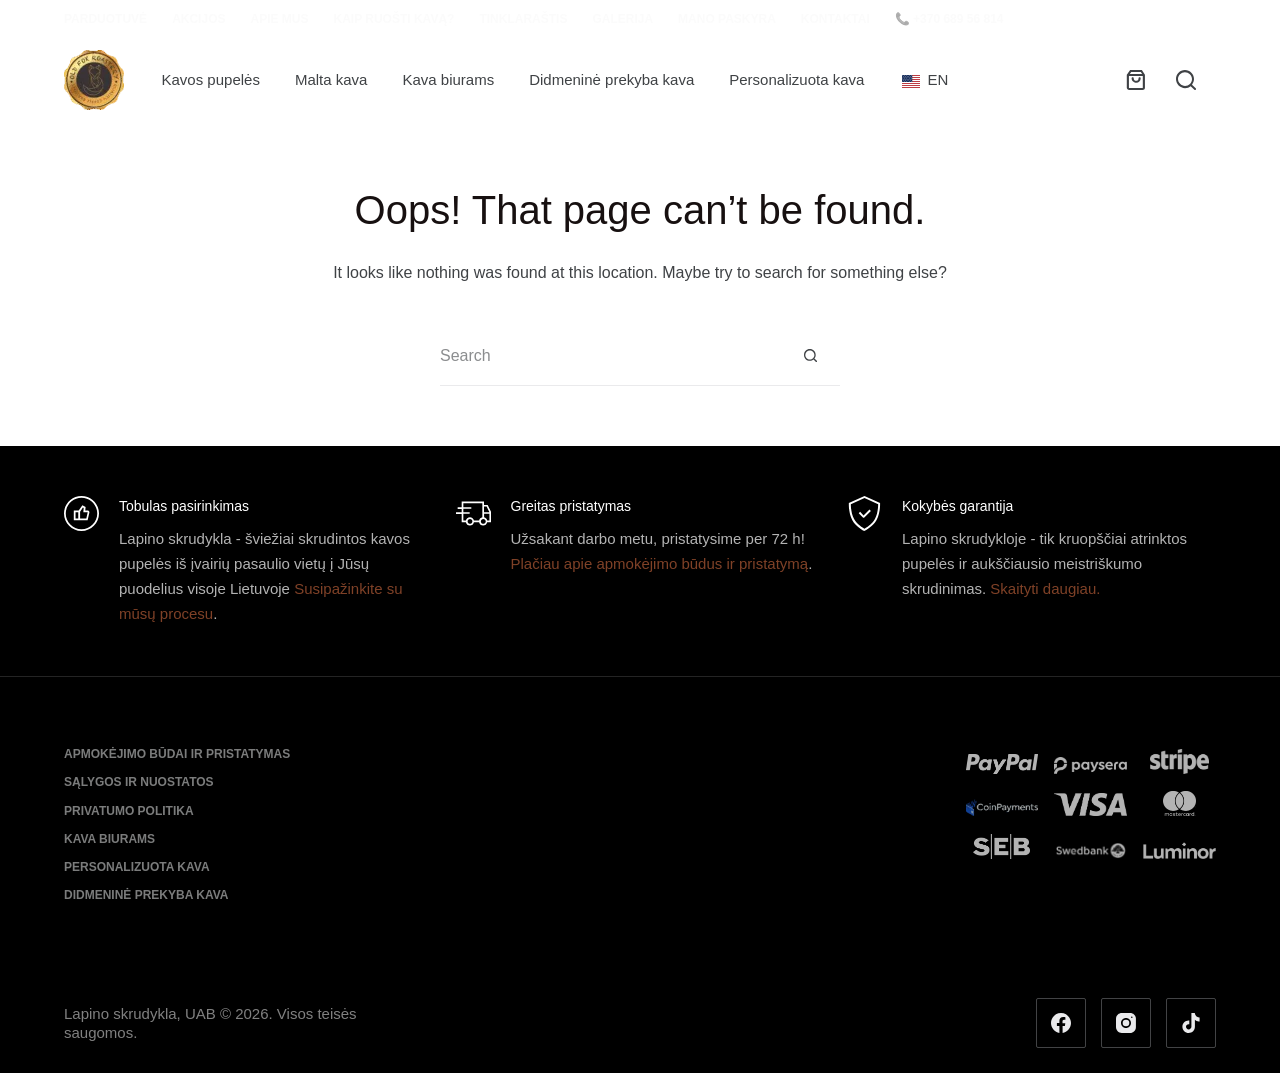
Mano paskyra (727, 19)
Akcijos (198, 19)
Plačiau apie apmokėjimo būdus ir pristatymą (660, 563)
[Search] (1186, 80)
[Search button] (810, 356)
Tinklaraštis (523, 19)
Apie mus (279, 19)
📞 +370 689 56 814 (949, 19)
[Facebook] (1061, 1023)
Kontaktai (835, 19)
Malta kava (331, 79)
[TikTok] (1191, 1023)
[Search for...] (610, 356)
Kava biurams (448, 79)
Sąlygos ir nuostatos (139, 782)
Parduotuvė (105, 19)
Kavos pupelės (211, 79)
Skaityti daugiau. (1045, 588)
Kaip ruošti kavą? (393, 19)
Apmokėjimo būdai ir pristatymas (177, 754)
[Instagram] (1126, 1023)
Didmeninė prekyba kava (611, 79)
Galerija (622, 19)
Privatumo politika (129, 811)
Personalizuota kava (796, 79)
